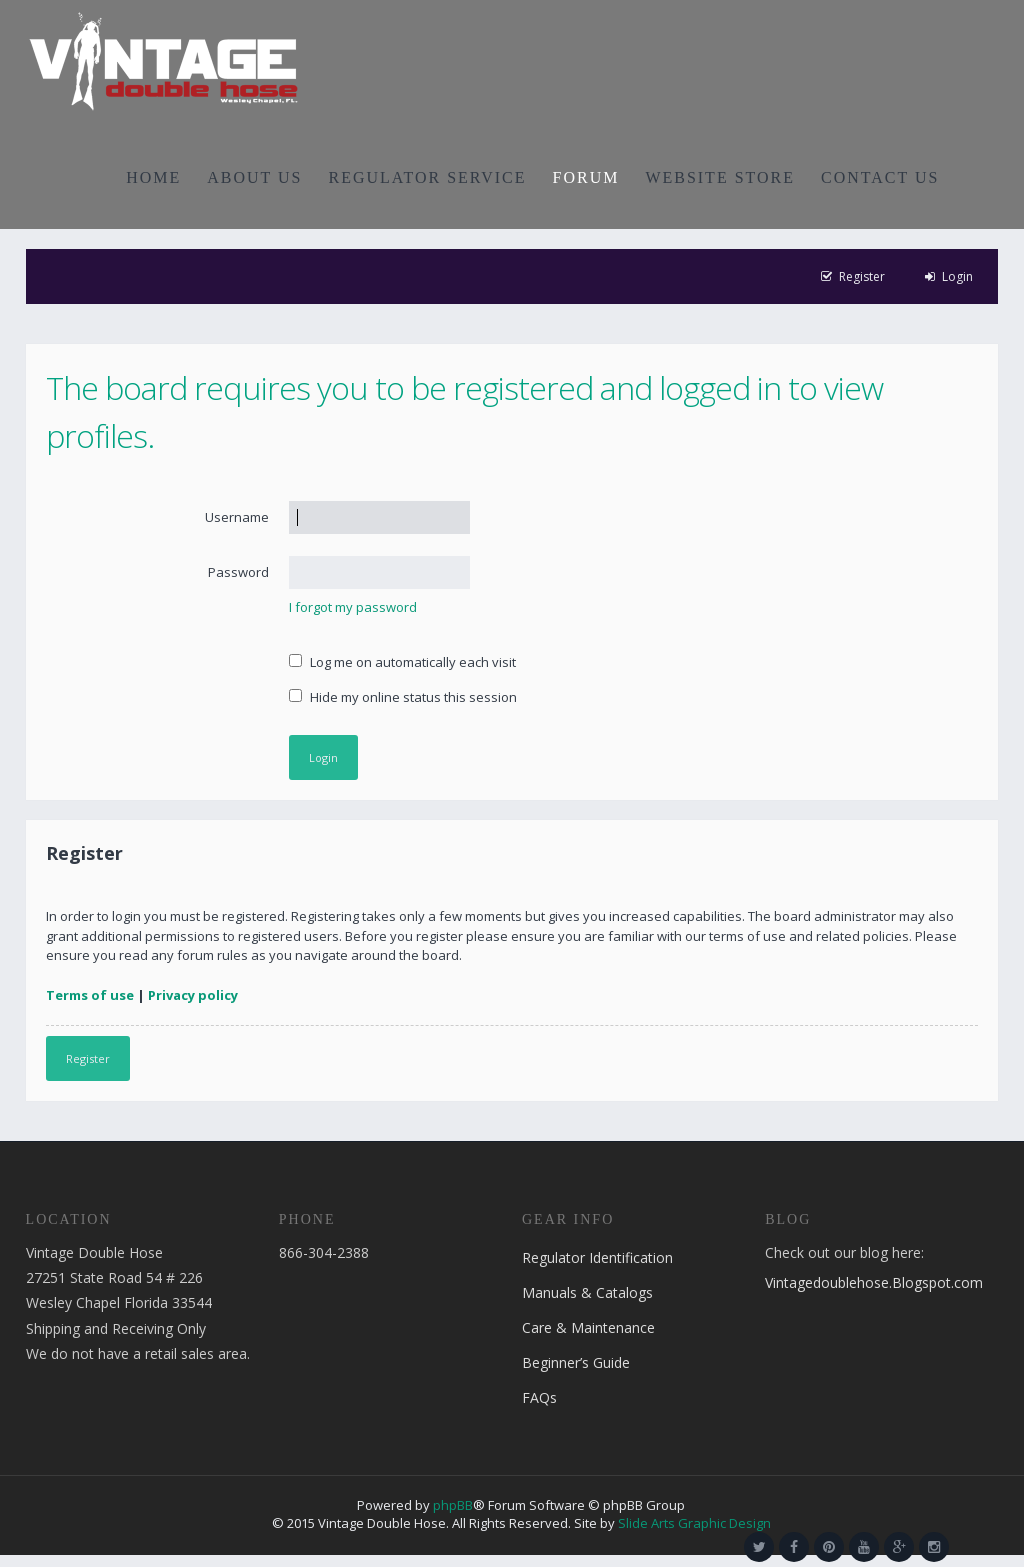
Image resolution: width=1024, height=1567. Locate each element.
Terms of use (90, 995)
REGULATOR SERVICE (427, 177)
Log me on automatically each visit (402, 662)
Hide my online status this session (403, 697)
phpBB (453, 1505)
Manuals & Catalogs (587, 1292)
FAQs (539, 1397)
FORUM (586, 177)
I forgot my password (353, 607)
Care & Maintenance (588, 1327)
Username (237, 517)
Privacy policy (193, 995)
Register (88, 1058)
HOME (153, 177)
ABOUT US (254, 177)
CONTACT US (880, 177)
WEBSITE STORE (720, 177)
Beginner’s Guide (576, 1362)
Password (238, 572)
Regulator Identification (597, 1257)
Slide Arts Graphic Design (694, 1523)
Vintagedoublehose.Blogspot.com (874, 1282)
